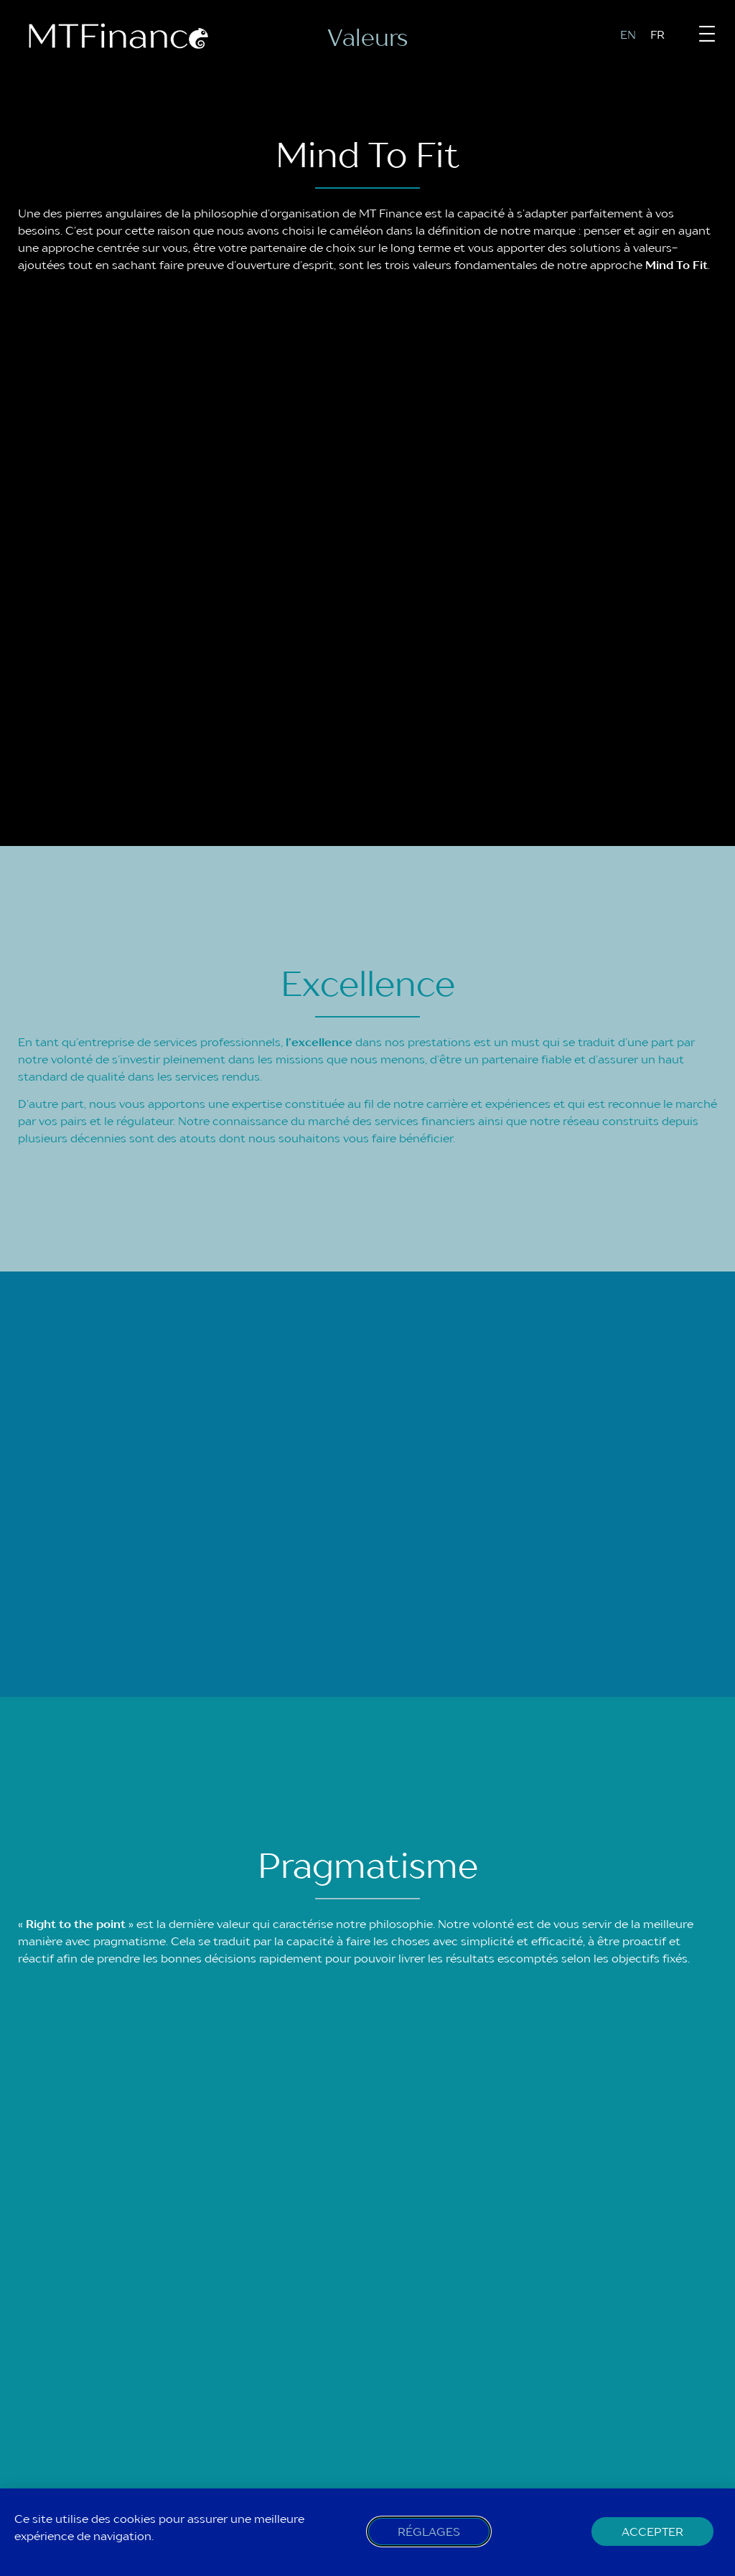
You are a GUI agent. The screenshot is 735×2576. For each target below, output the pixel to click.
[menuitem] (635, 34)
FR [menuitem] (657, 34)
